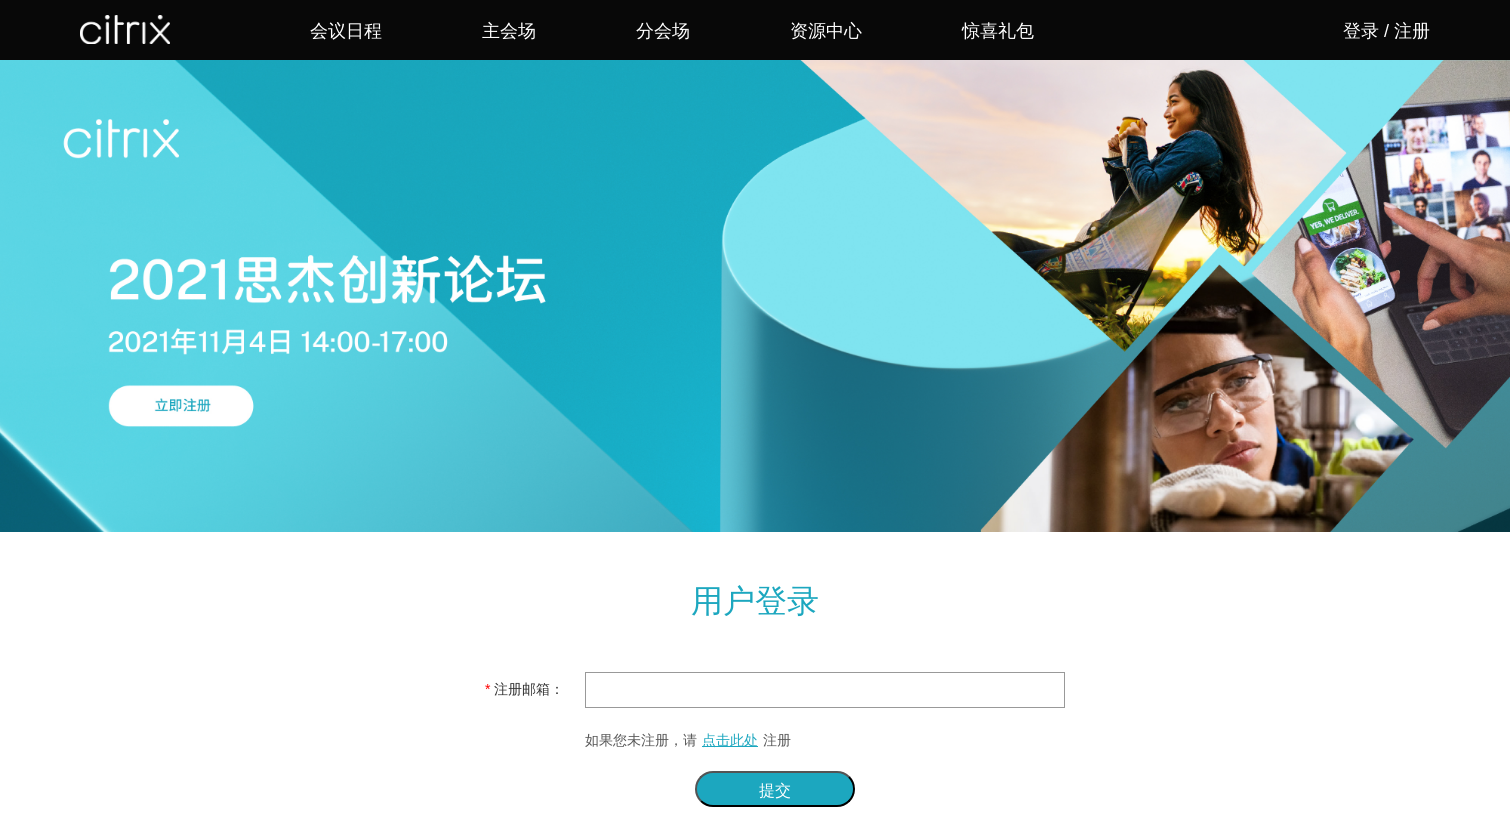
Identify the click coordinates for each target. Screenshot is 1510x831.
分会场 (663, 31)
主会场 (509, 31)
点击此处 (730, 740)
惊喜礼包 (998, 31)
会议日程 (346, 31)
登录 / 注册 (1386, 31)
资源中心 (826, 31)
